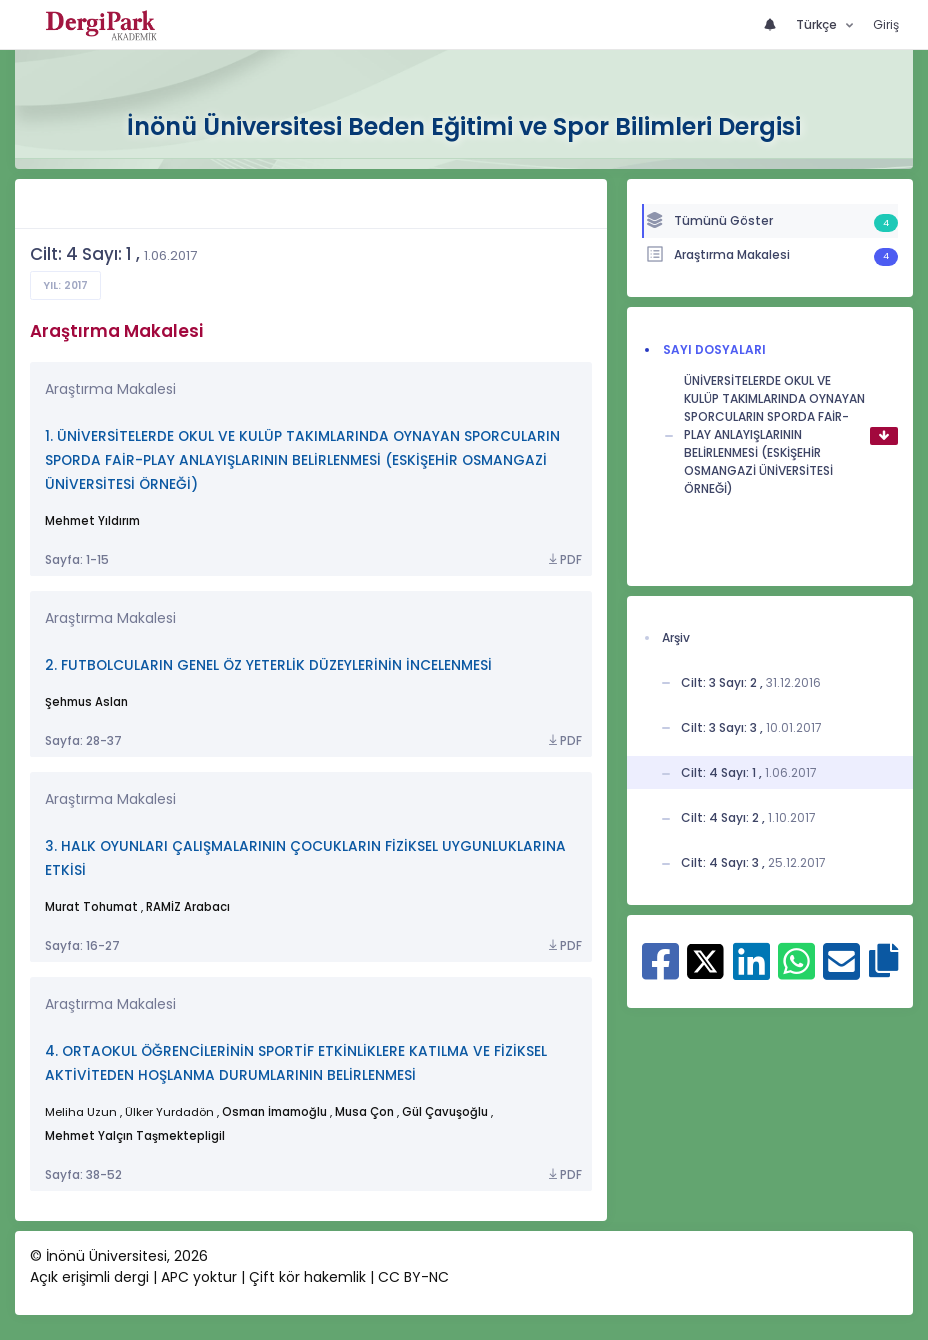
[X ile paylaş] (705, 959)
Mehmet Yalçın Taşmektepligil (135, 1136)
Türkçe (818, 24)
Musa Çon (364, 1112)
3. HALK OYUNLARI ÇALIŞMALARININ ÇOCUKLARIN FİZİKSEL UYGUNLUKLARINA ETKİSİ (305, 858)
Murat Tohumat (91, 907)
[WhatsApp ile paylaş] (796, 971)
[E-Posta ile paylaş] (841, 971)
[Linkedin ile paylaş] (751, 971)
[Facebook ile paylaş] (660, 971)
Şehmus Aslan (86, 702)
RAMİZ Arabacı (188, 907)
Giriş (886, 24)
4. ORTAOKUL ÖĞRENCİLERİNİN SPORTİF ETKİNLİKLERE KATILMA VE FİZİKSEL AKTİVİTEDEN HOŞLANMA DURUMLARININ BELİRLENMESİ (296, 1063)
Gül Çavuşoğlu (445, 1112)
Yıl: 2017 (65, 285)
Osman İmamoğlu (274, 1112)
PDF (564, 560)
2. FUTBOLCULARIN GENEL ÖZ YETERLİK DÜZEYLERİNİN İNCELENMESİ (268, 665)
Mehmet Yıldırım (92, 521)
